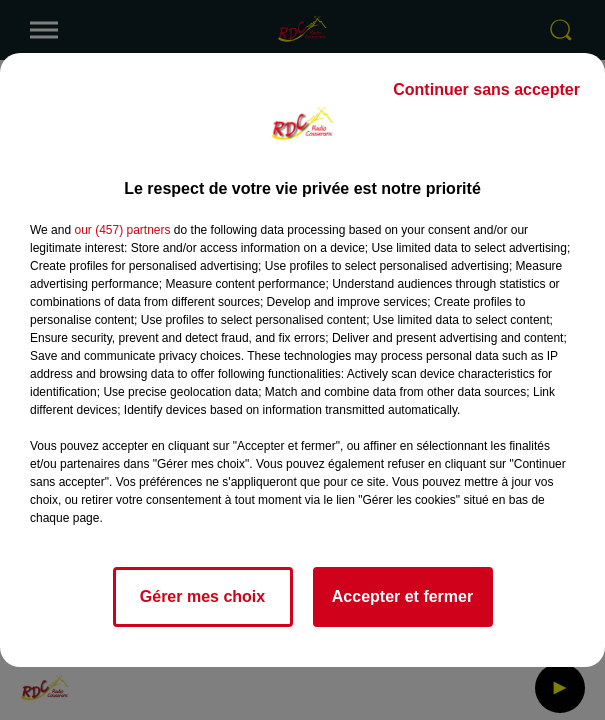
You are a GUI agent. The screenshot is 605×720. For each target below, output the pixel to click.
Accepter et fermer (402, 596)
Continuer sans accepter (486, 89)
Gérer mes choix (202, 596)
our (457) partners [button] (122, 230)
